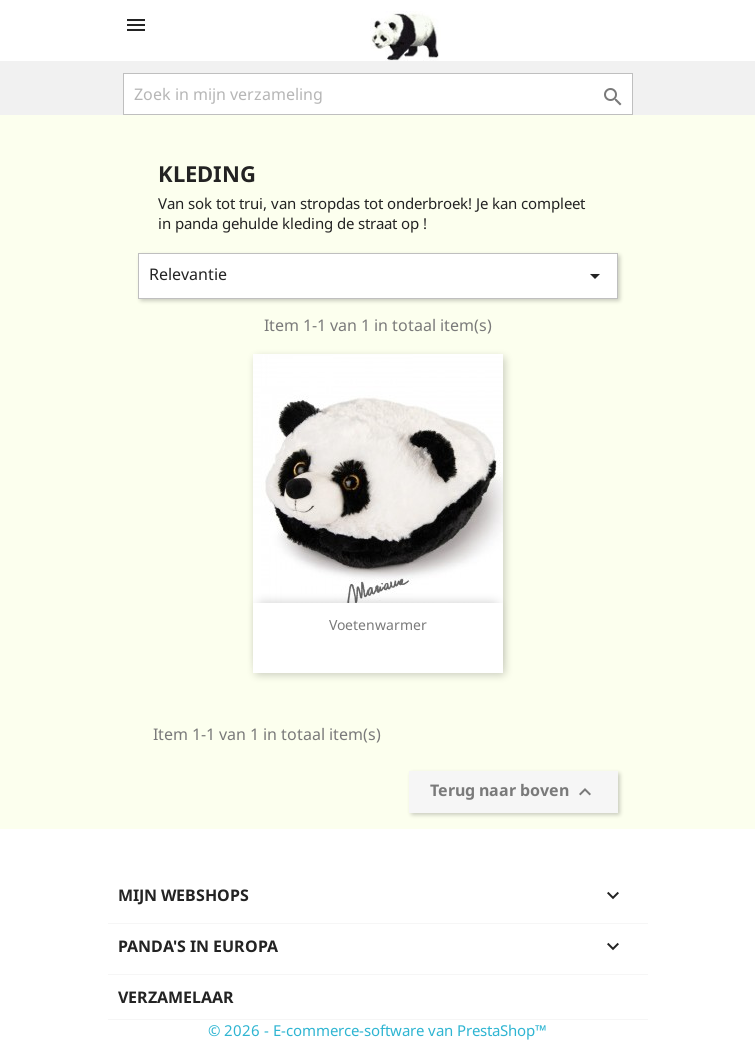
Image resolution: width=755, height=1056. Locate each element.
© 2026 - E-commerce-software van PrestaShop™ (377, 1030)
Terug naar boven (513, 792)
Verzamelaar (176, 997)
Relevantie (378, 275)
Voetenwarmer (378, 624)
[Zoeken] (378, 94)
